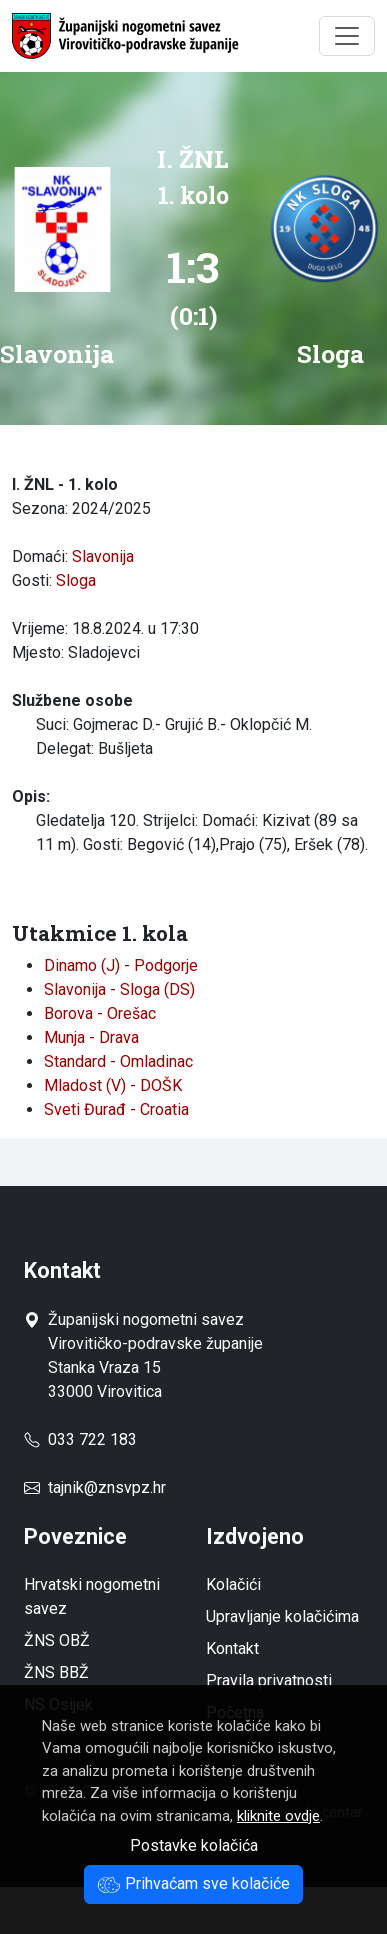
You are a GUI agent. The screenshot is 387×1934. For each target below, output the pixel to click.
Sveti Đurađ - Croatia (116, 1109)
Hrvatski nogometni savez (92, 1596)
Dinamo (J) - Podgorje (121, 965)
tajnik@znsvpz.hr (107, 1487)
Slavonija (103, 556)
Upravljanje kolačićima (282, 1616)
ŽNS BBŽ (56, 1672)
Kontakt (232, 1648)
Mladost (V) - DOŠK (113, 1085)
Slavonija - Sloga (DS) (119, 989)
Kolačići (233, 1584)
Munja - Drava (91, 1037)
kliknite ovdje (278, 1816)
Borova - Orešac (100, 1013)
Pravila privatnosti (269, 1680)
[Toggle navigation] (347, 36)
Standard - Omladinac (118, 1061)
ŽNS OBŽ (57, 1640)
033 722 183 (80, 1439)
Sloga (76, 580)
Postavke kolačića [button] (194, 1845)
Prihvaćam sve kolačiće (193, 1883)
